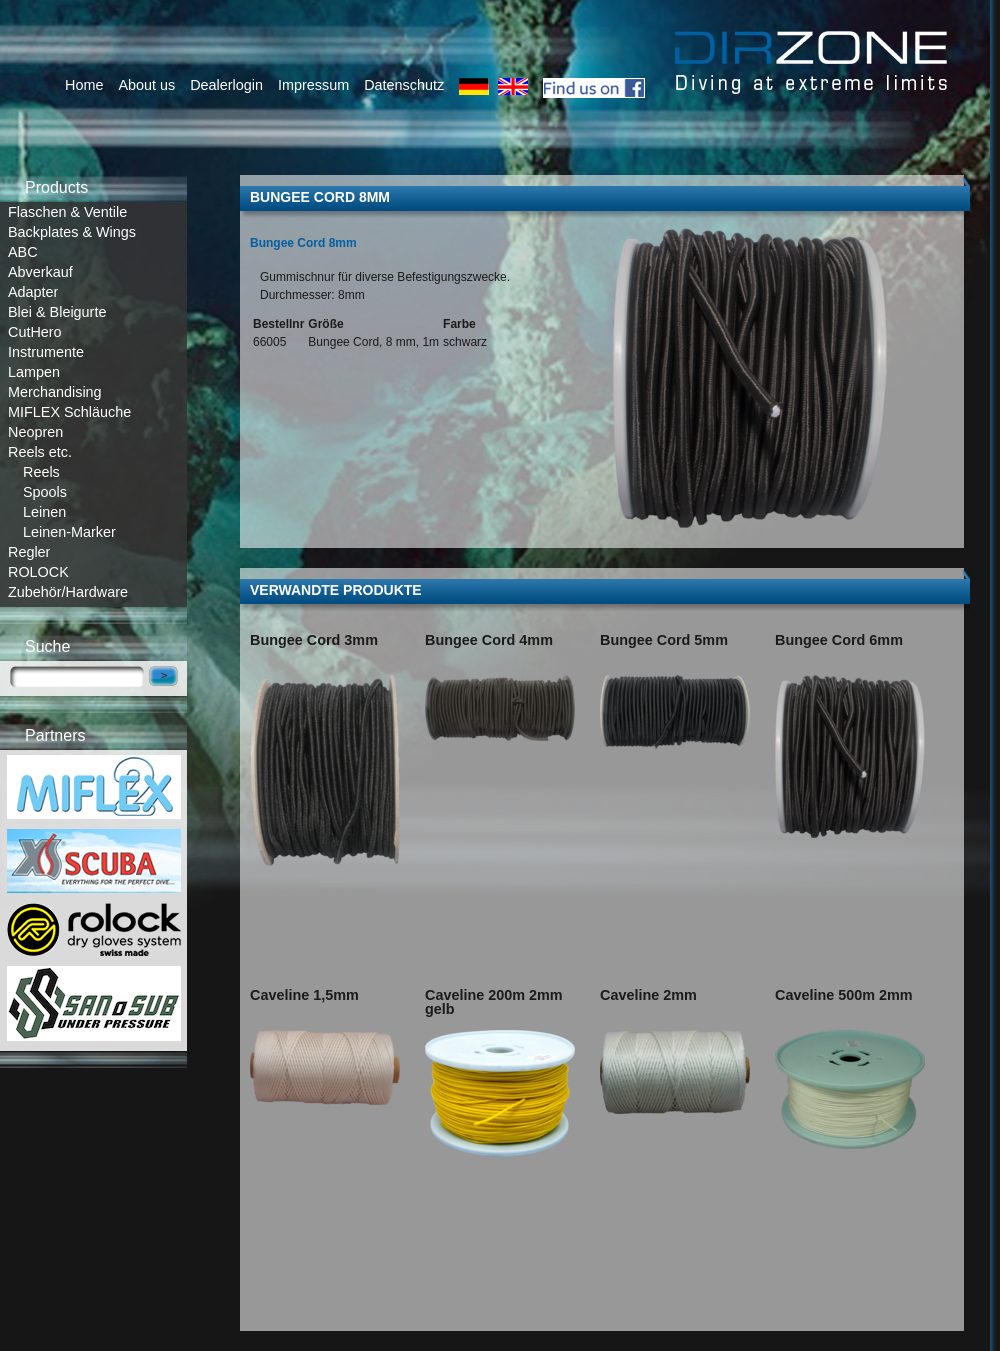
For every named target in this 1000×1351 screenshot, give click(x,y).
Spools (45, 492)
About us (146, 85)
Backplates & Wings (72, 232)
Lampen (34, 372)
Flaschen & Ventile (67, 212)
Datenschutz (404, 85)
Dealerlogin (226, 85)
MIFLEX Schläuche (69, 412)
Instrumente (46, 352)
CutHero (35, 332)
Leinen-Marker (69, 532)
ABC (23, 252)
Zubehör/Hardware (68, 592)
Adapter (33, 292)
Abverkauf (40, 272)
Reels (41, 472)
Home (84, 85)
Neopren (35, 432)
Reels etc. (40, 452)
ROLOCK (38, 572)
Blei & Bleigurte (57, 312)
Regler (29, 552)
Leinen (44, 512)
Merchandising (55, 392)
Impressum (313, 85)
